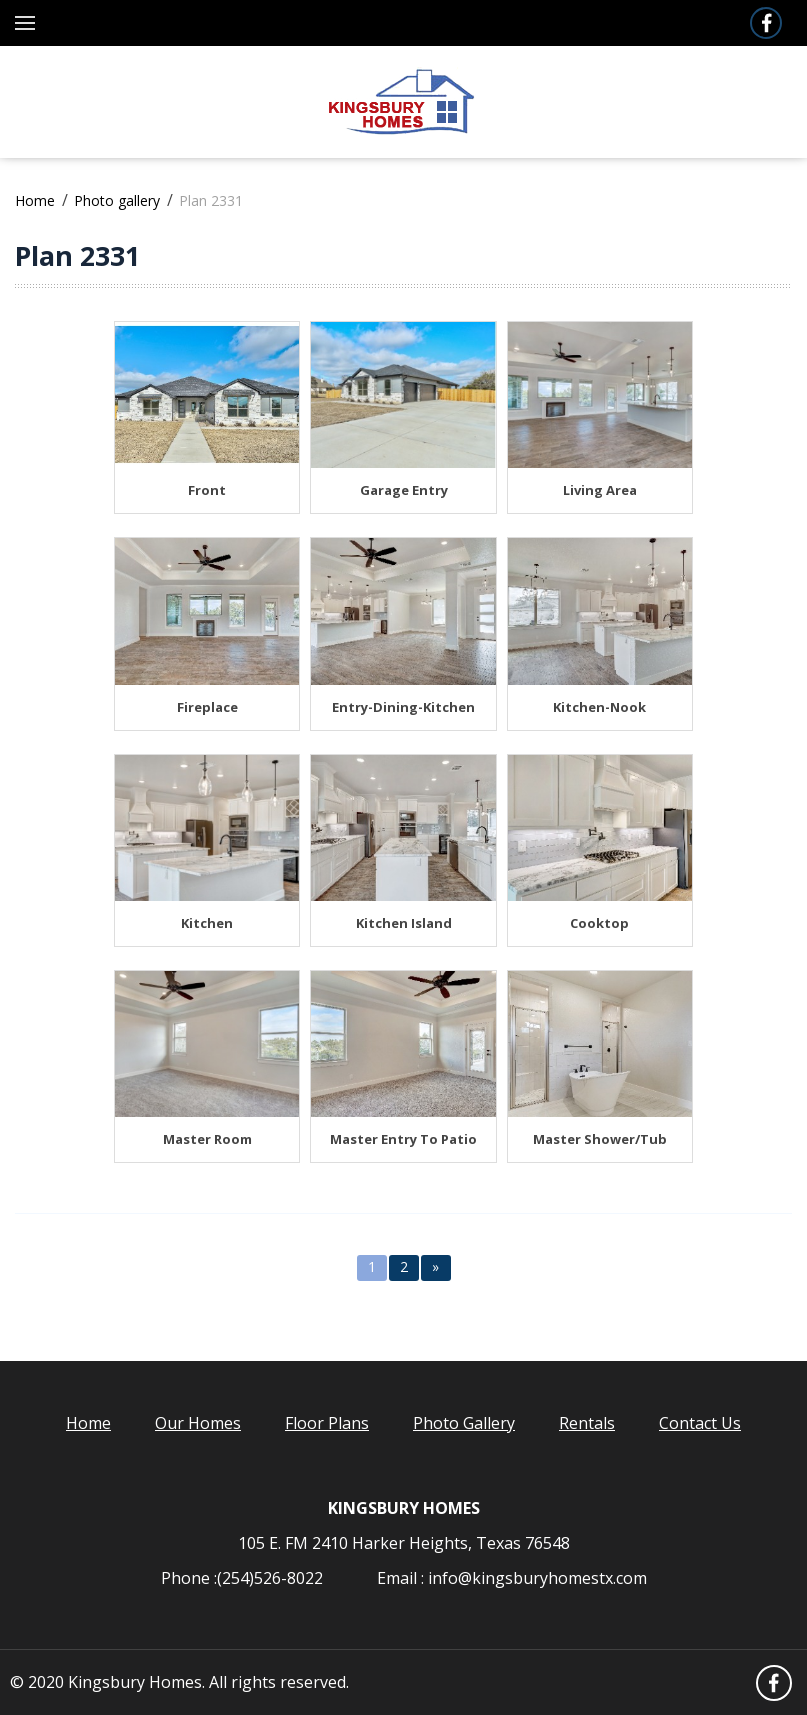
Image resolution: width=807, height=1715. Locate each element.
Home (35, 200)
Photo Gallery (464, 1423)
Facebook (765, 23)
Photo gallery (117, 200)
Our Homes (198, 1423)
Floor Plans (327, 1423)
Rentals (587, 1423)
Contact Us (700, 1423)
